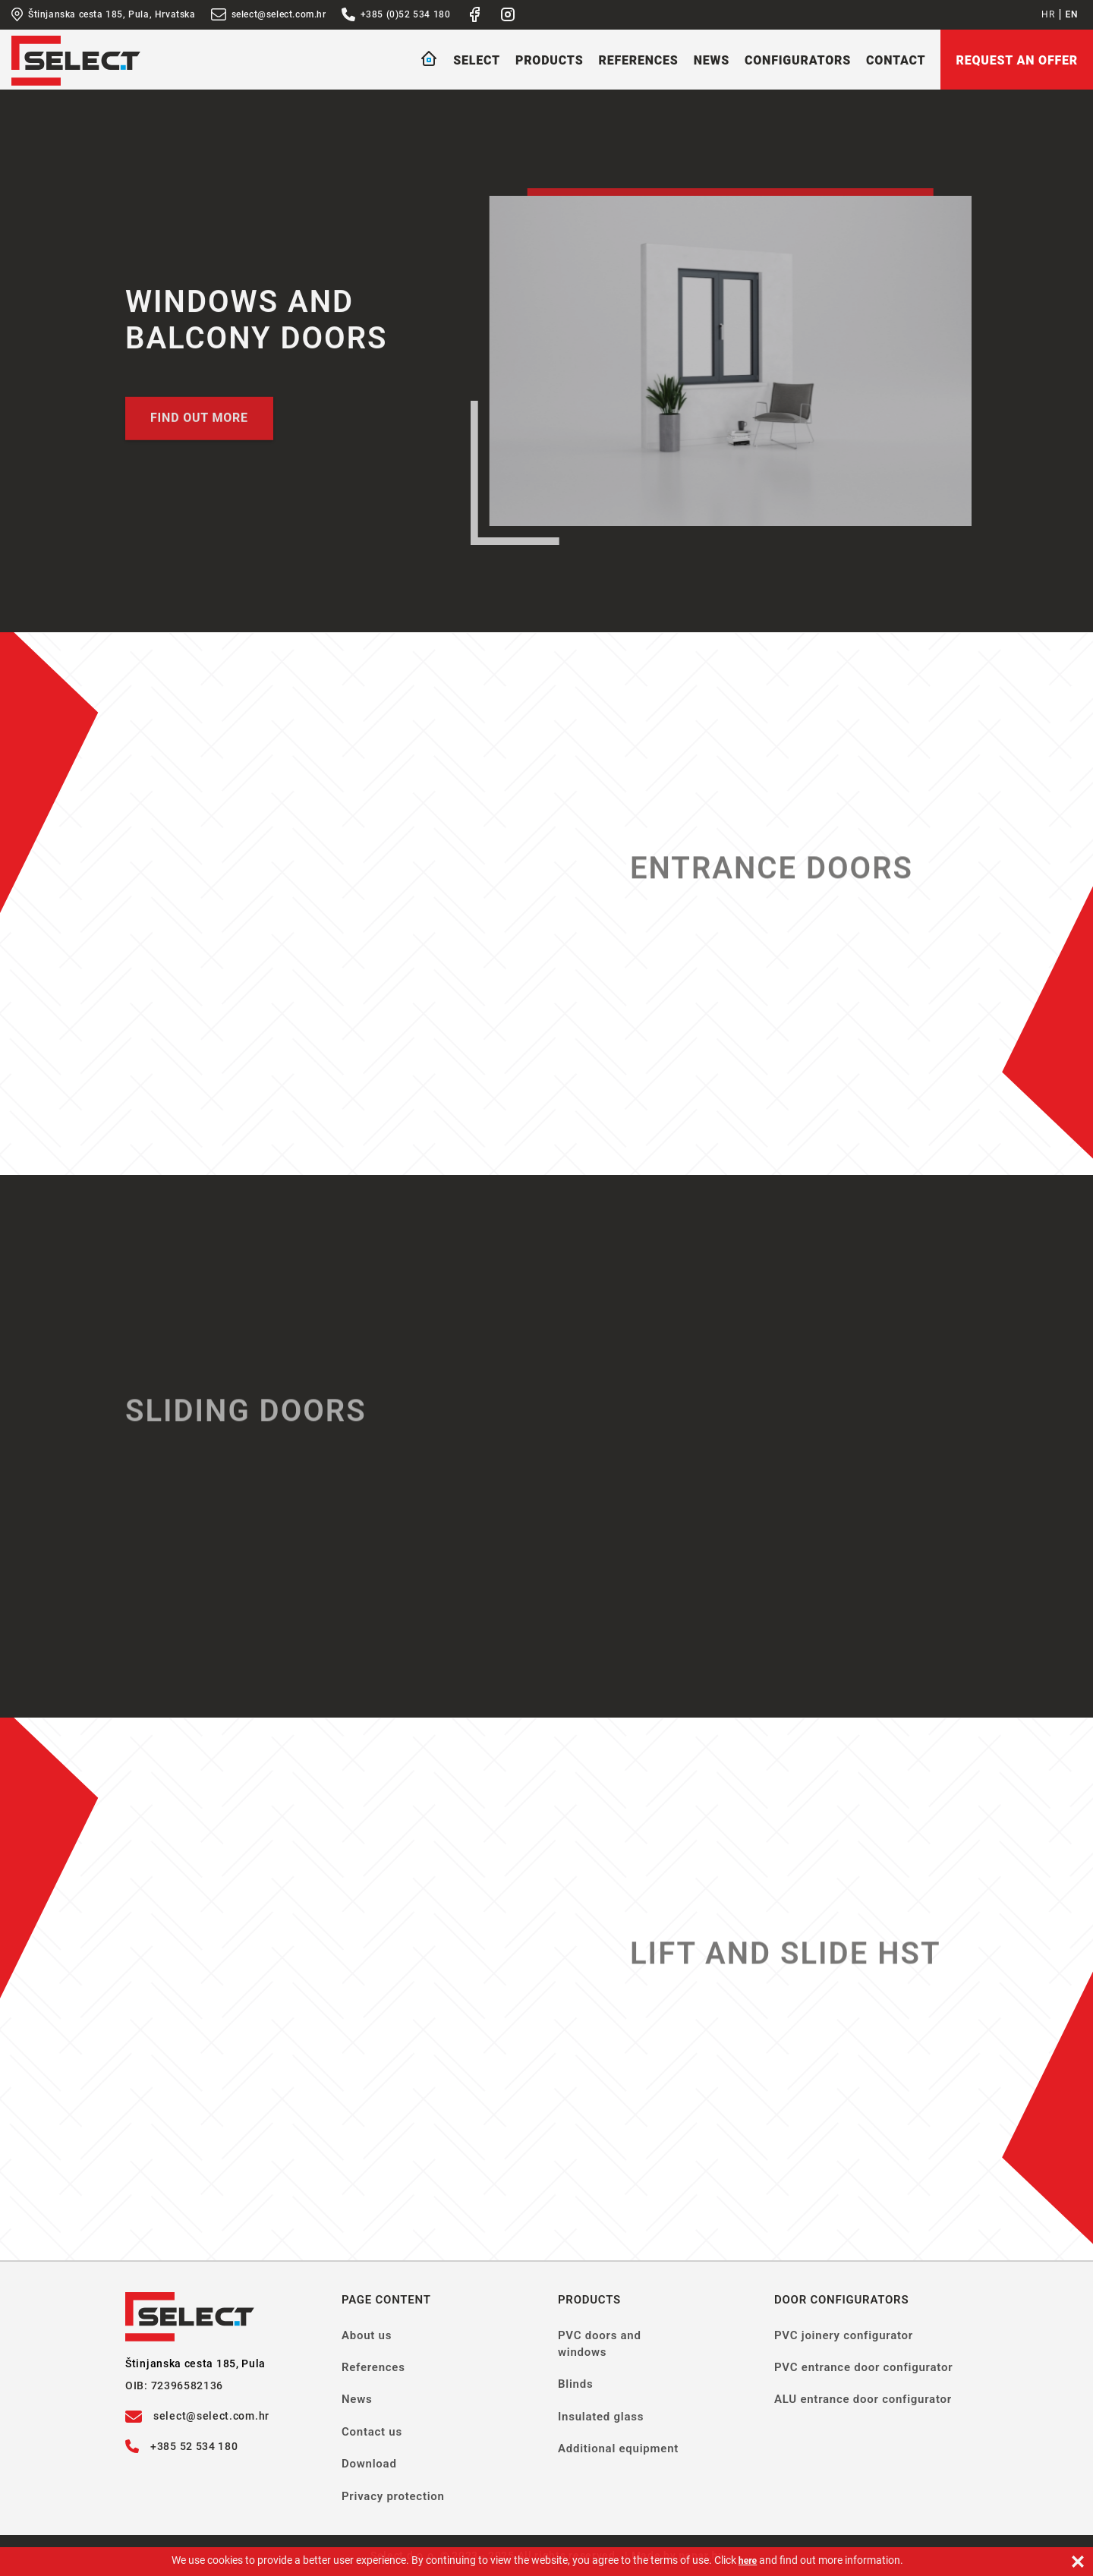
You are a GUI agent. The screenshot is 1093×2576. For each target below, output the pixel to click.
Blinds (575, 2384)
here (748, 2561)
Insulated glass (601, 2416)
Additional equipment (618, 2448)
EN (1072, 14)
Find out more (199, 424)
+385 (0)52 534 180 (396, 14)
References (638, 60)
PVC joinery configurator (843, 2335)
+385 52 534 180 (181, 2446)
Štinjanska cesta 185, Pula (195, 2363)
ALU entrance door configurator (863, 2399)
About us (367, 2335)
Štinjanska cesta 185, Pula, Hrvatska (103, 14)
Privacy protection (393, 2496)
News (711, 60)
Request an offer (1017, 60)
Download (369, 2464)
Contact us (372, 2432)
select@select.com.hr (268, 14)
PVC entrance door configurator (863, 2367)
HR (1047, 14)
